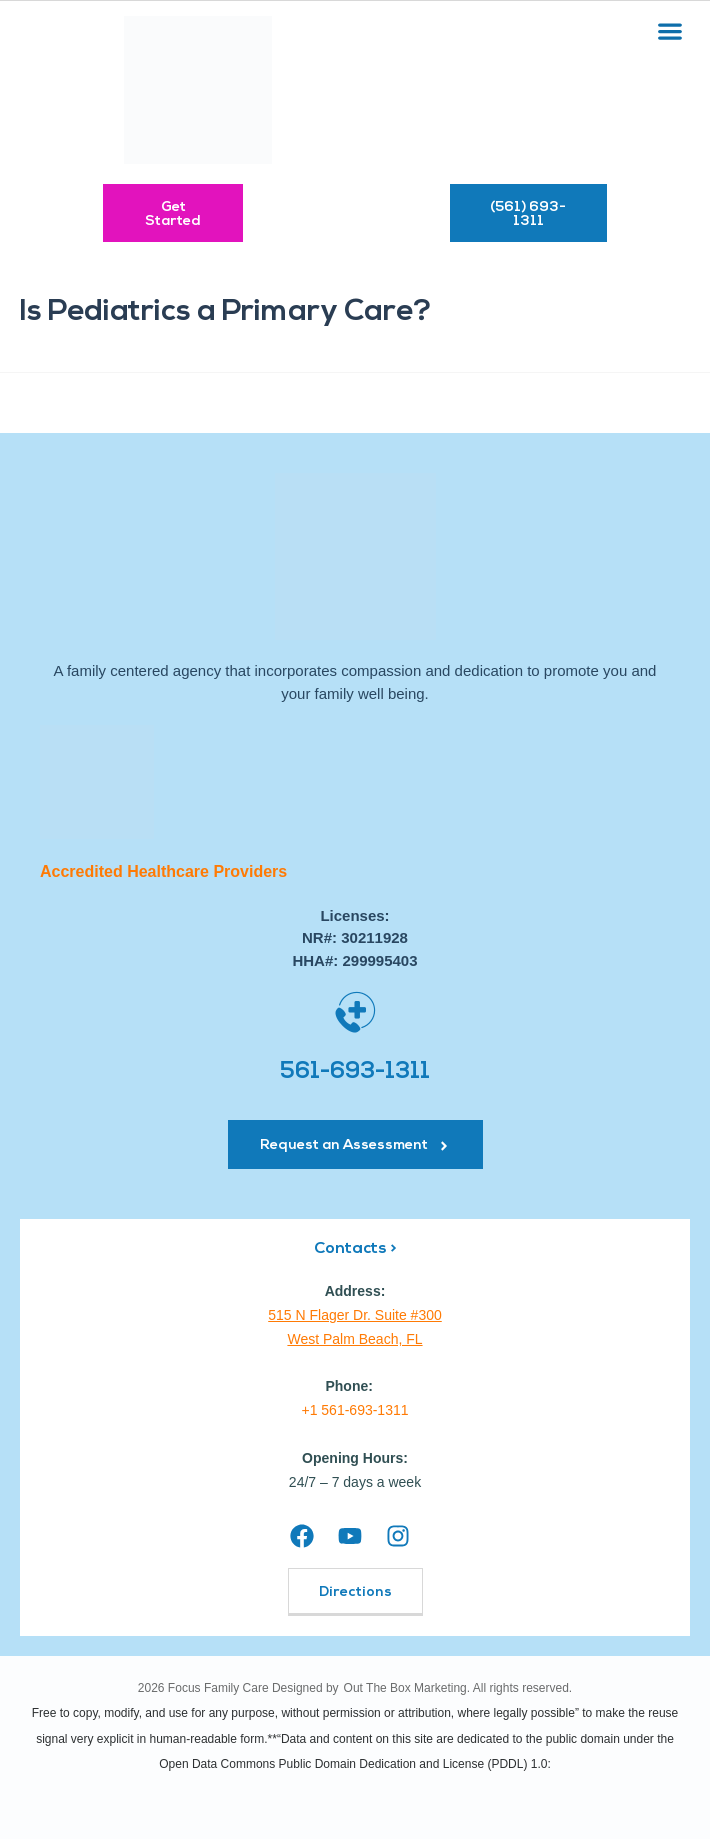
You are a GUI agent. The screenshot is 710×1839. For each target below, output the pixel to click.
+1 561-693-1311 (354, 1410)
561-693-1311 (355, 1072)
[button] (670, 30)
